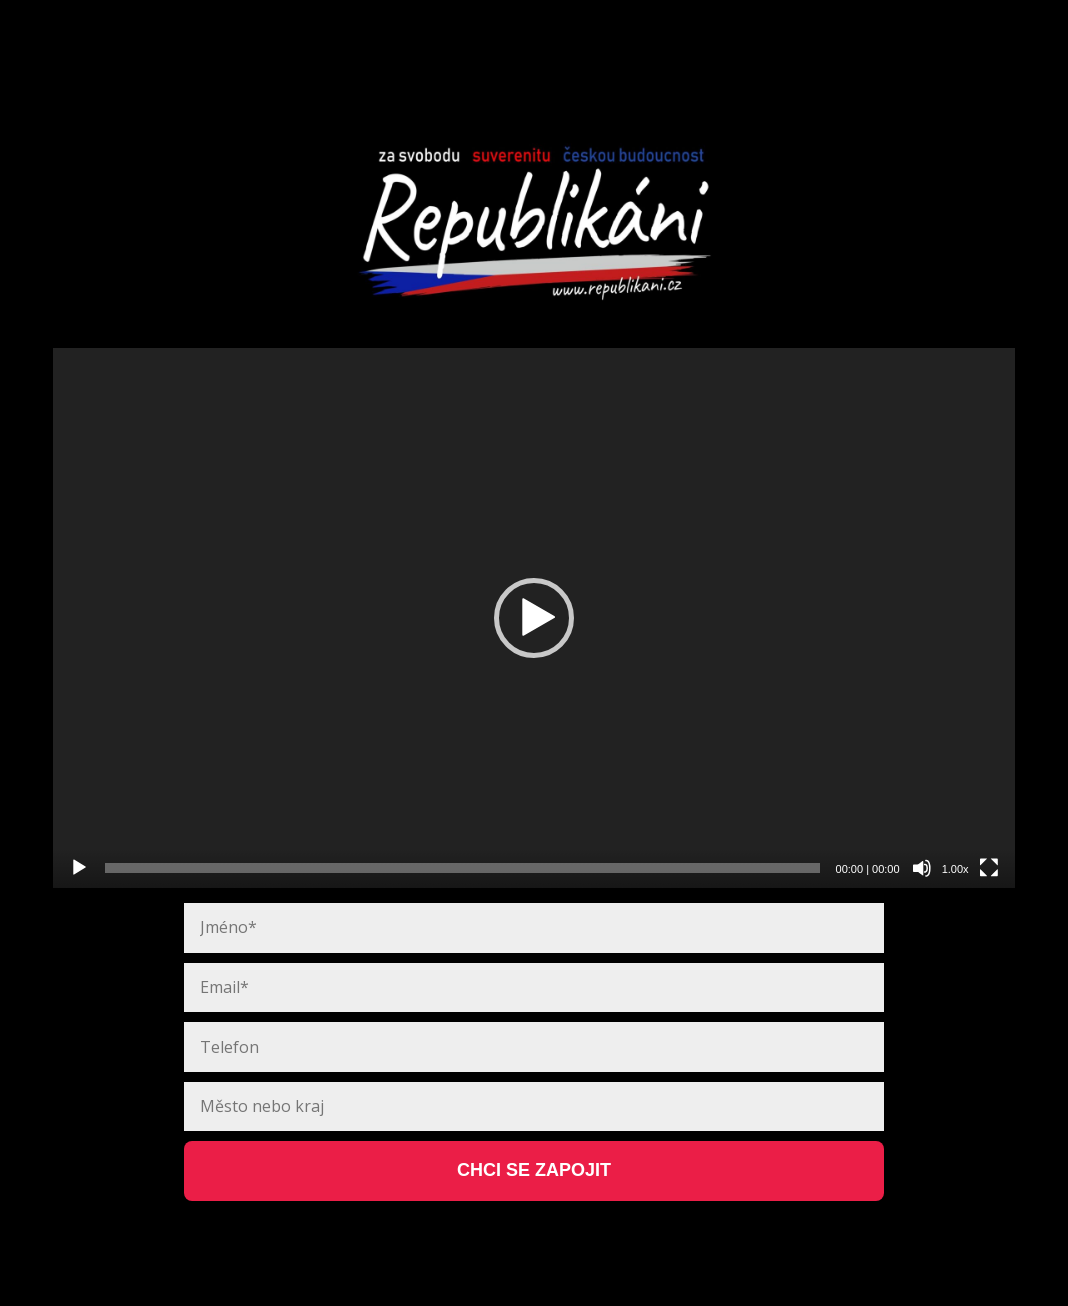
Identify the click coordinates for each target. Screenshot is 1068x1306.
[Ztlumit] (922, 868)
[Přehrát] (79, 868)
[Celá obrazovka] (989, 868)
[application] (533, 618)
